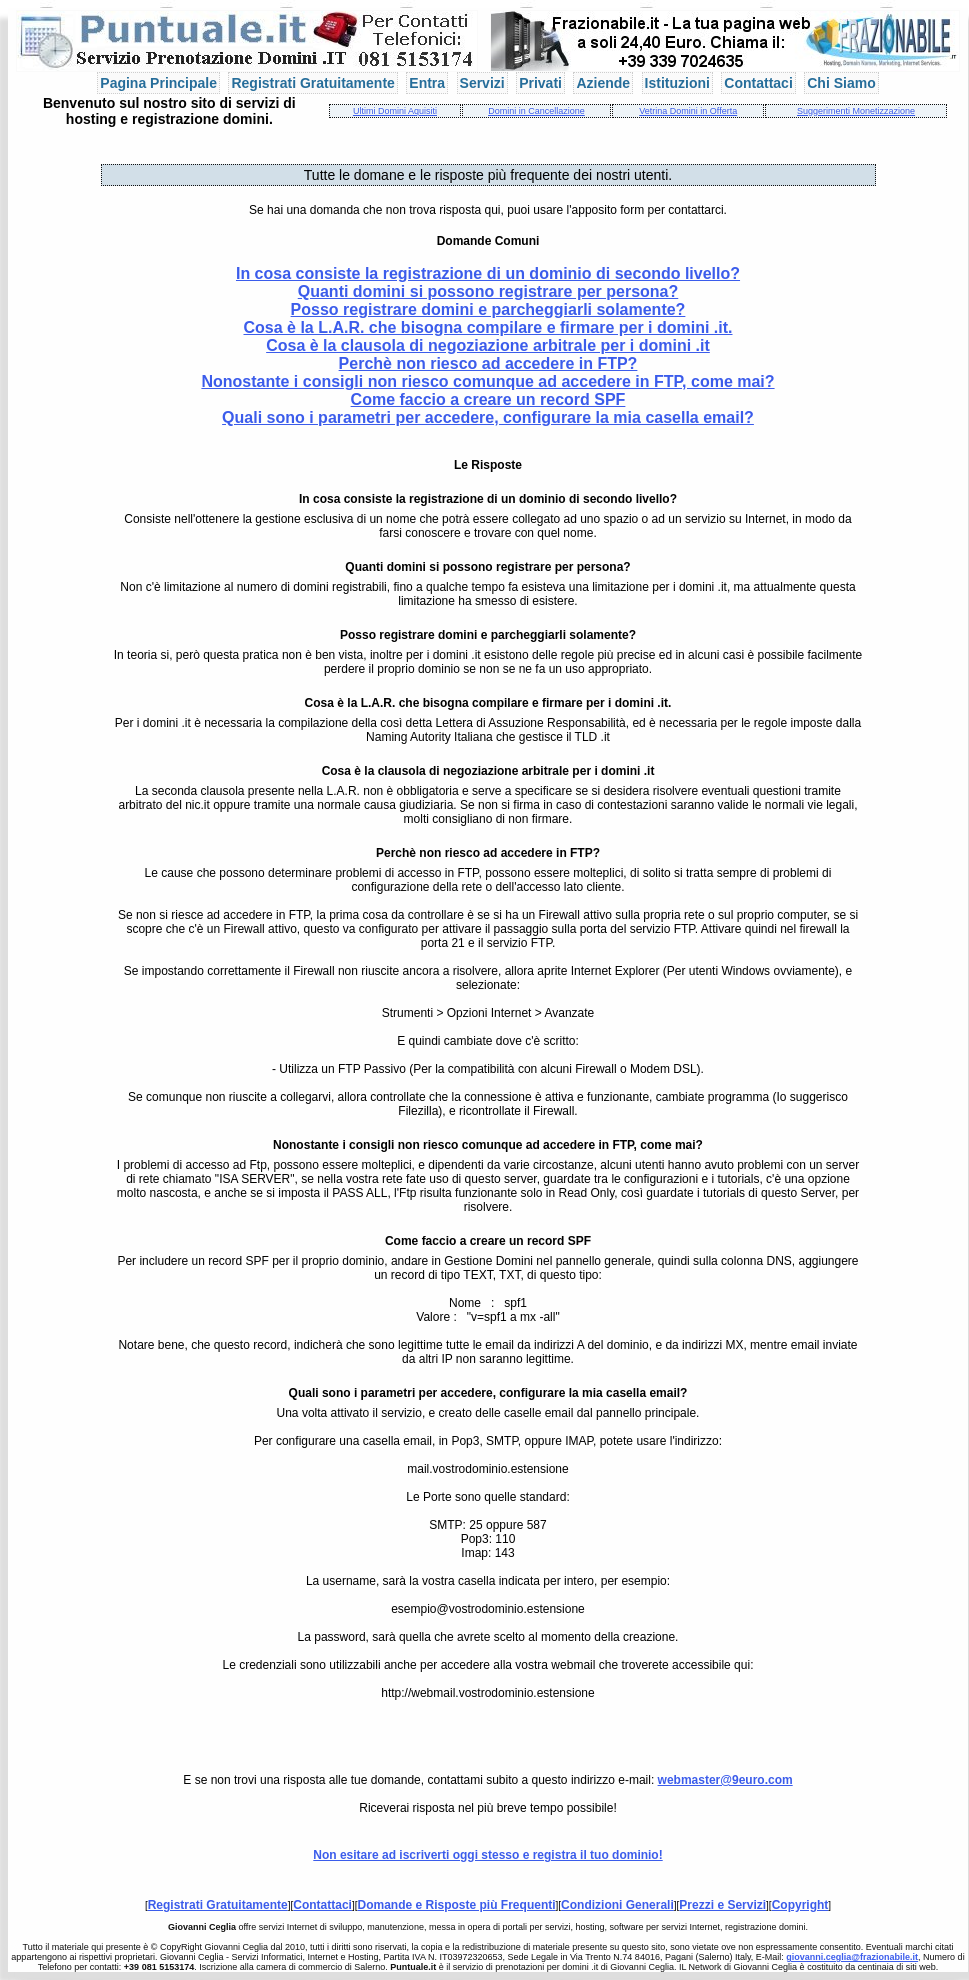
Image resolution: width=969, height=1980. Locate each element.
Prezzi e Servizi (722, 1905)
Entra (427, 83)
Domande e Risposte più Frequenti (457, 1905)
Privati (540, 83)
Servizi (482, 83)
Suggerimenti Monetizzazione (856, 111)
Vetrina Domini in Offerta (688, 111)
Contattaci (758, 83)
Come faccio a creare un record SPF (488, 399)
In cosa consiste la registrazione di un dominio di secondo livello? (488, 273)
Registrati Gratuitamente (312, 83)
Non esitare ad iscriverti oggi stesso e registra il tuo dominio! (487, 1855)
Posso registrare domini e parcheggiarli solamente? (488, 309)
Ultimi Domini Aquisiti (395, 111)
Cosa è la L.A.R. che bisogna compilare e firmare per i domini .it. (487, 327)
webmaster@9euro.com (725, 1780)
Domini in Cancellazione (536, 111)
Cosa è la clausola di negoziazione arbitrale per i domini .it (488, 345)
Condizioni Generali (617, 1905)
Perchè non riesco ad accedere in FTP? (488, 363)
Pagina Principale (158, 83)
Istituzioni (677, 83)
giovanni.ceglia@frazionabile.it (852, 1957)
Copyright (800, 1905)
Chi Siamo (841, 83)
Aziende (603, 83)
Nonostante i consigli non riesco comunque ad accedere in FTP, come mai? (487, 381)
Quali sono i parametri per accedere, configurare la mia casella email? (488, 417)
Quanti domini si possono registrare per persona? (488, 291)
